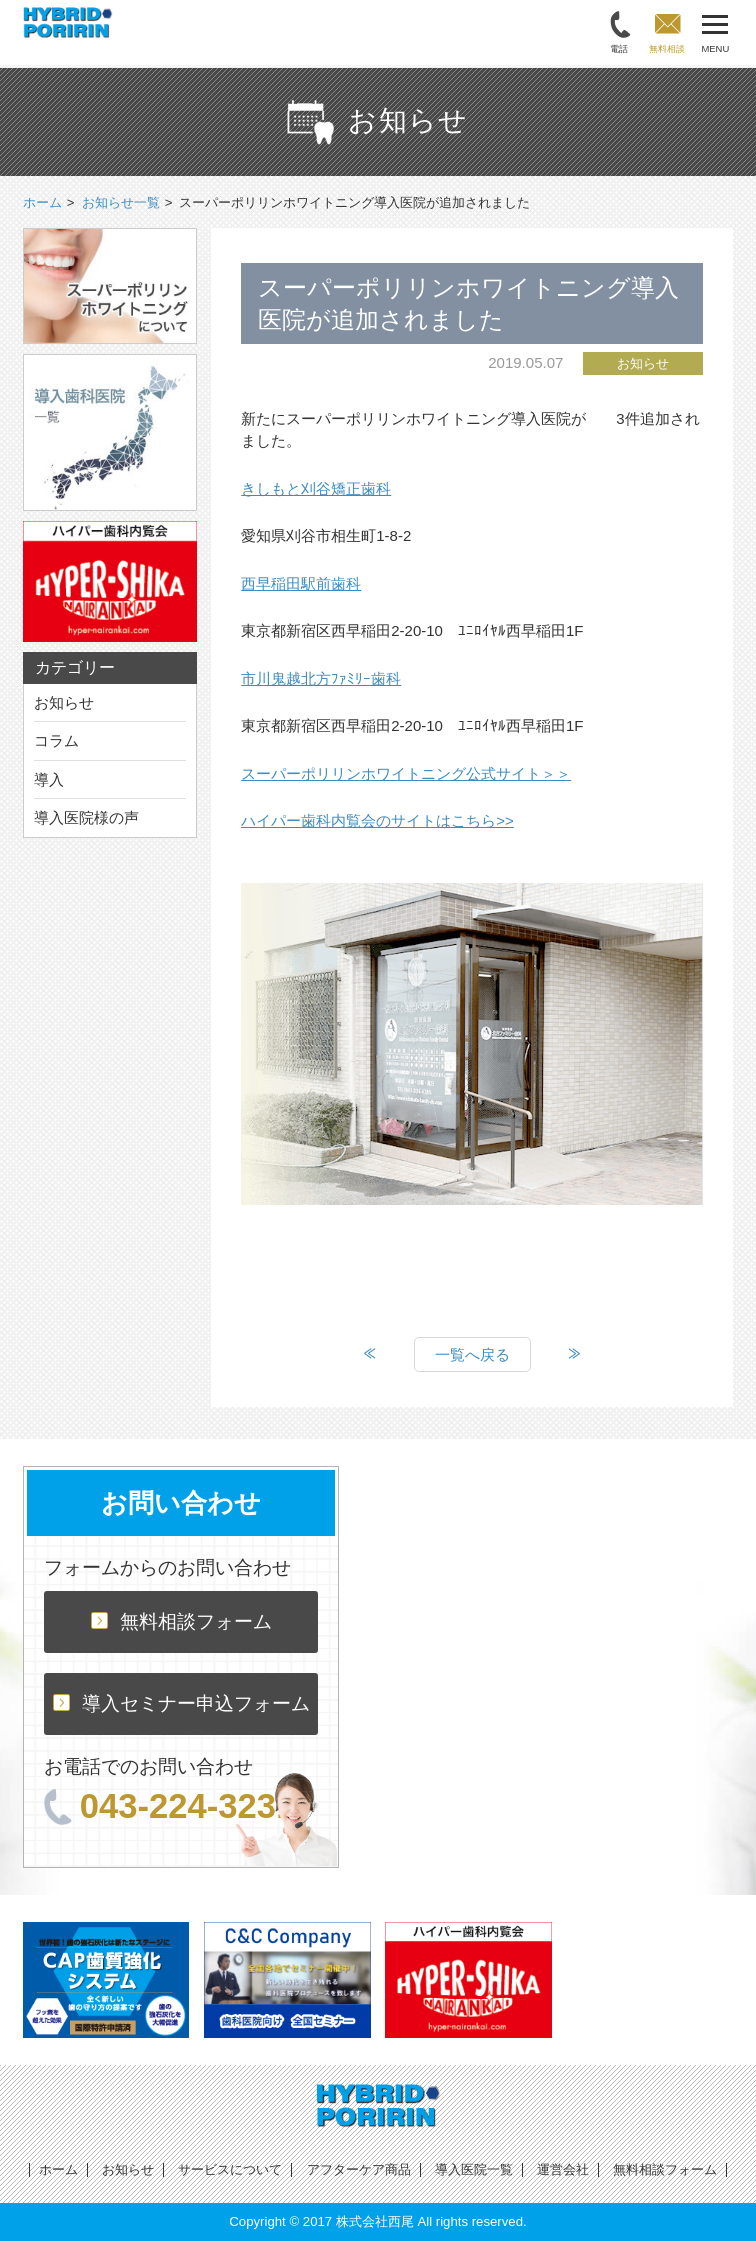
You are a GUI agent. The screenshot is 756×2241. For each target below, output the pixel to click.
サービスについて (230, 2169)
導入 (49, 779)
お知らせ (64, 702)
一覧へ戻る (472, 1354)
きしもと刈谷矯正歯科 (316, 488)
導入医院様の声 (86, 817)
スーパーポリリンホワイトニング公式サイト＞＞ (406, 773)
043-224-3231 (170, 1806)
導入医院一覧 (474, 2169)
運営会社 (563, 2169)
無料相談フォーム (181, 1621)
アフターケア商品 (359, 2169)
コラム (56, 740)
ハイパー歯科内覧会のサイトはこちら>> (377, 820)
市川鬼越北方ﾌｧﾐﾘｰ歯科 (321, 678)
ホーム (58, 2169)
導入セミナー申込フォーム (181, 1703)
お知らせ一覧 (121, 202)
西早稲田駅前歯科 (301, 583)
